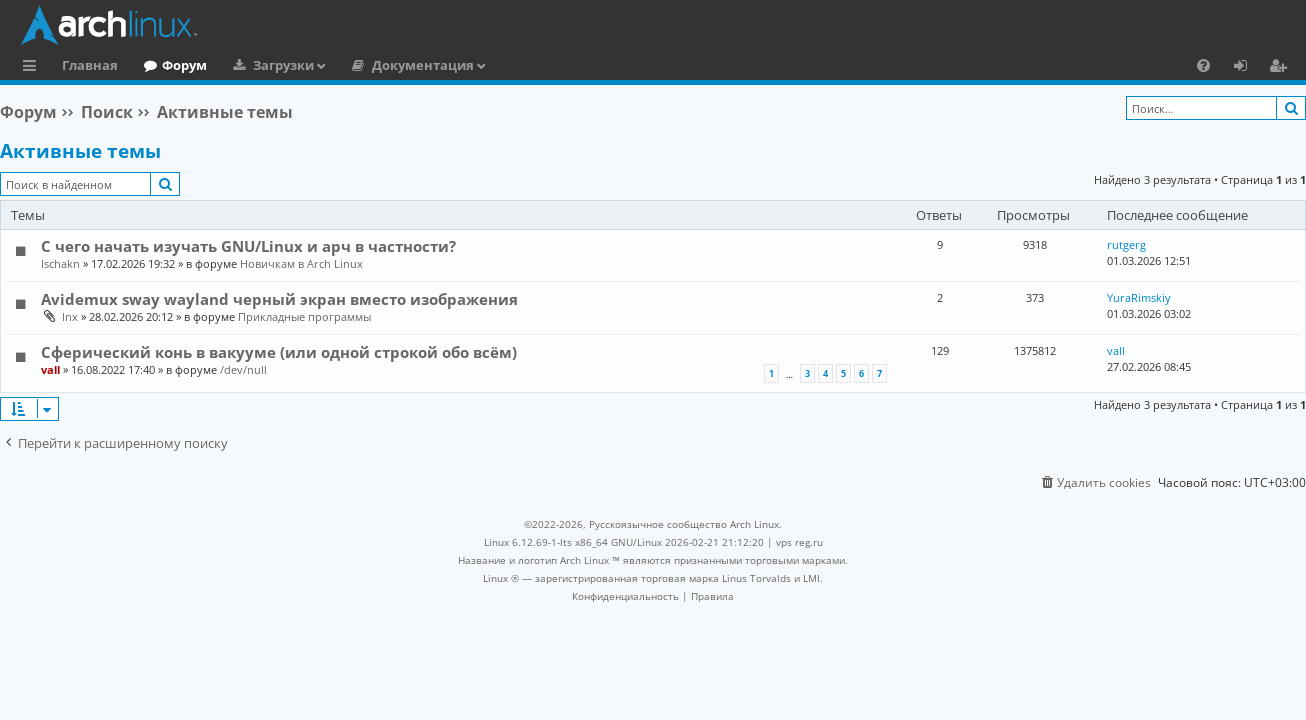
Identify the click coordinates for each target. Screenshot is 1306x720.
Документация (423, 65)
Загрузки (283, 65)
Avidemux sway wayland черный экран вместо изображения (279, 299)
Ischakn (60, 263)
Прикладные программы (304, 316)
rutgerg (1126, 244)
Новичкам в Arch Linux (301, 263)
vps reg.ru (799, 542)
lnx (70, 316)
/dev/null (243, 369)
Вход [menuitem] (1247, 68)
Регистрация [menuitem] (1282, 68)
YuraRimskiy (1139, 297)
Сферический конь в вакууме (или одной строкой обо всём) (279, 352)
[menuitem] (1203, 65)
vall (50, 369)
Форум (184, 65)
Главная (90, 65)
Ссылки (33, 68)
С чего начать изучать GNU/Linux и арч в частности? (248, 246)
